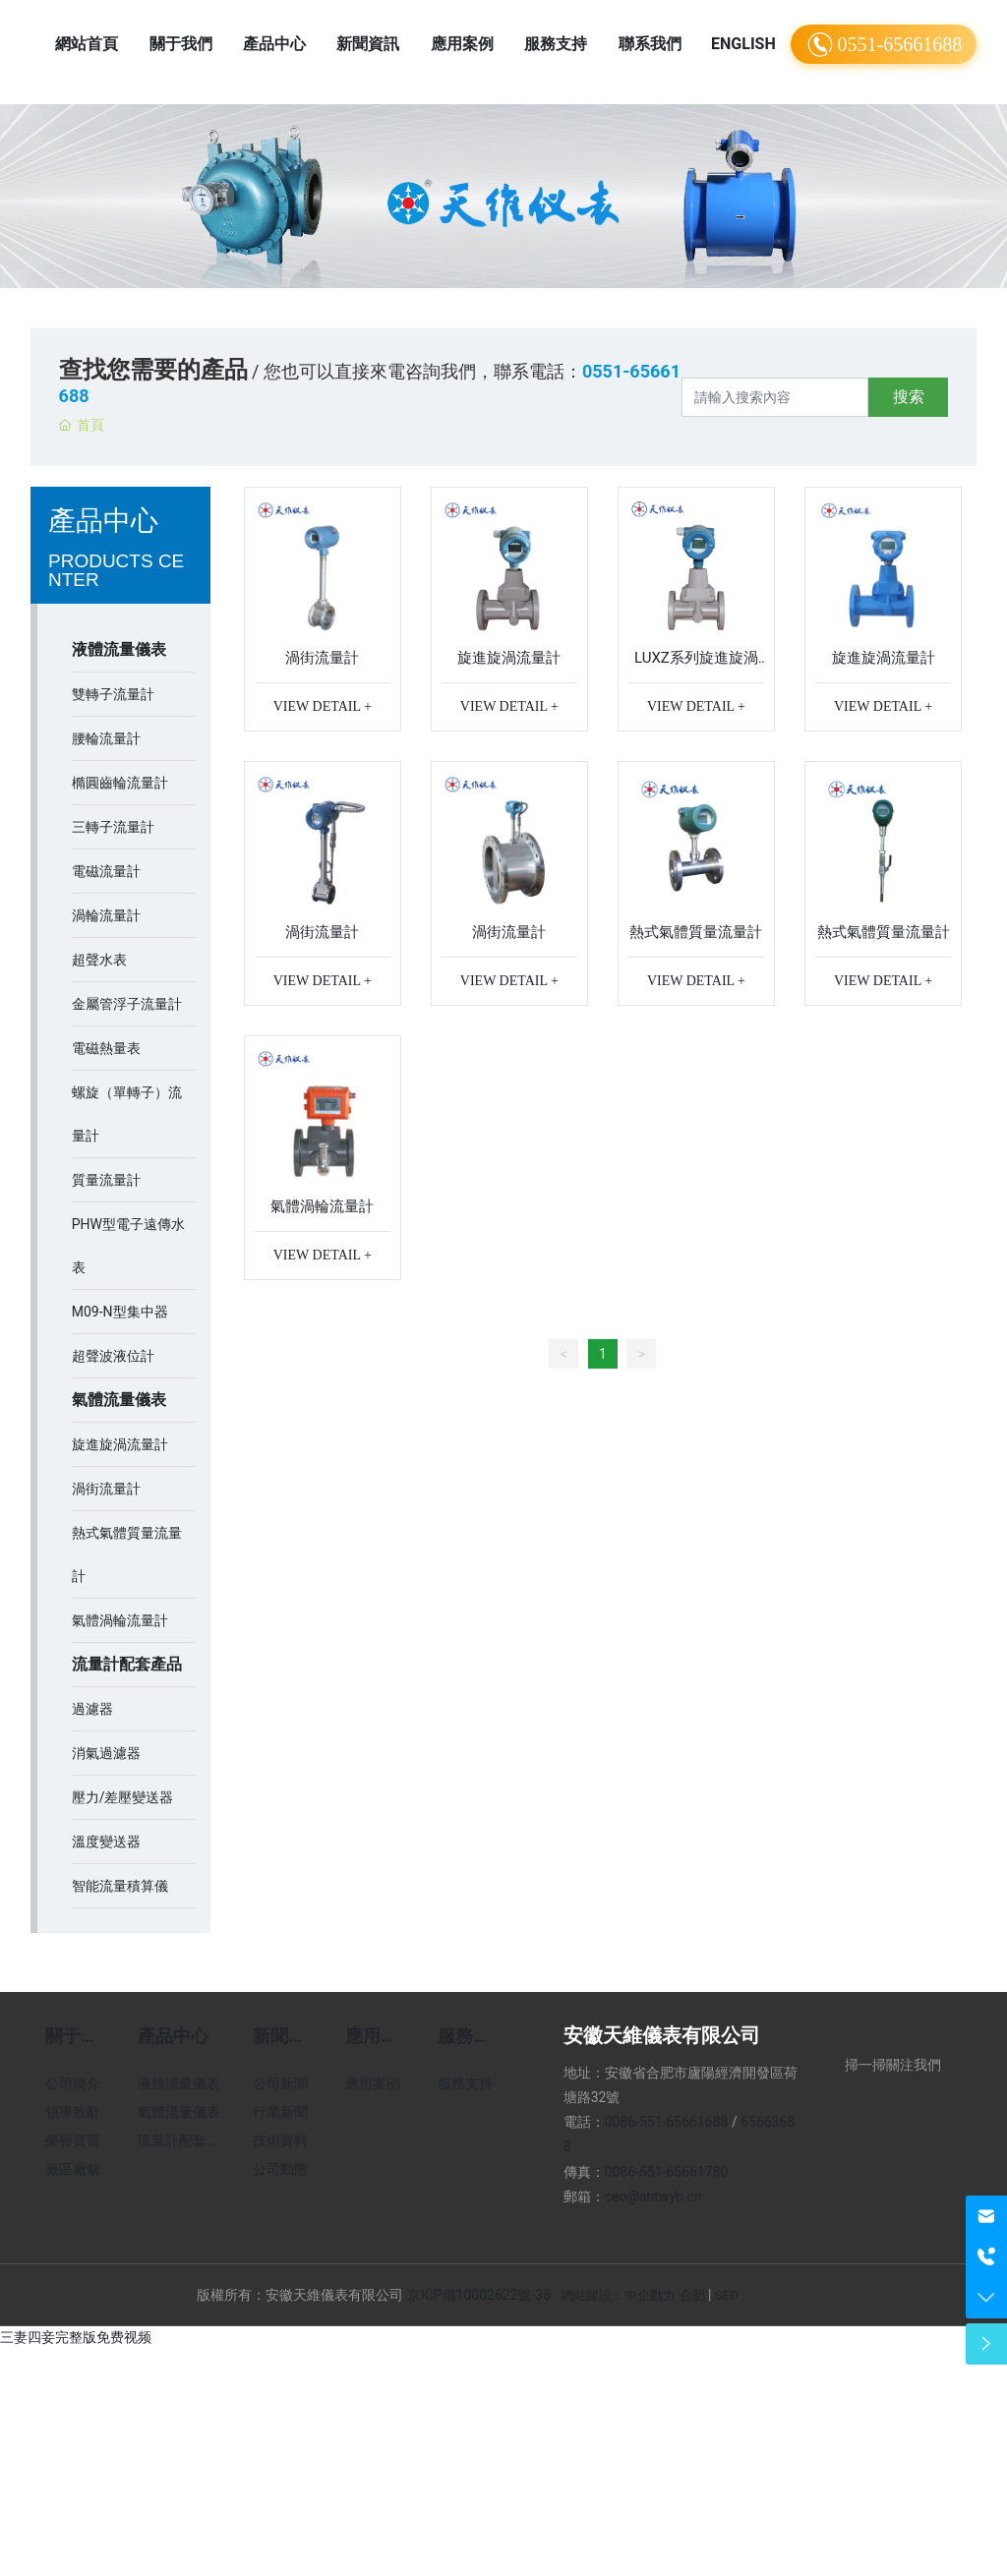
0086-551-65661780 (667, 2172)
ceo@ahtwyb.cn (653, 2196)
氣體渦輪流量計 (322, 1206)
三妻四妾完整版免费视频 (75, 2337)
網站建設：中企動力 (618, 2295)
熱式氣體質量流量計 (695, 932)
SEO (727, 2295)
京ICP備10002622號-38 (479, 2295)
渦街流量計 (322, 658)
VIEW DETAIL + (322, 706)
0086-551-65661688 (667, 2122)
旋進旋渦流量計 (509, 658)
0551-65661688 (884, 45)
